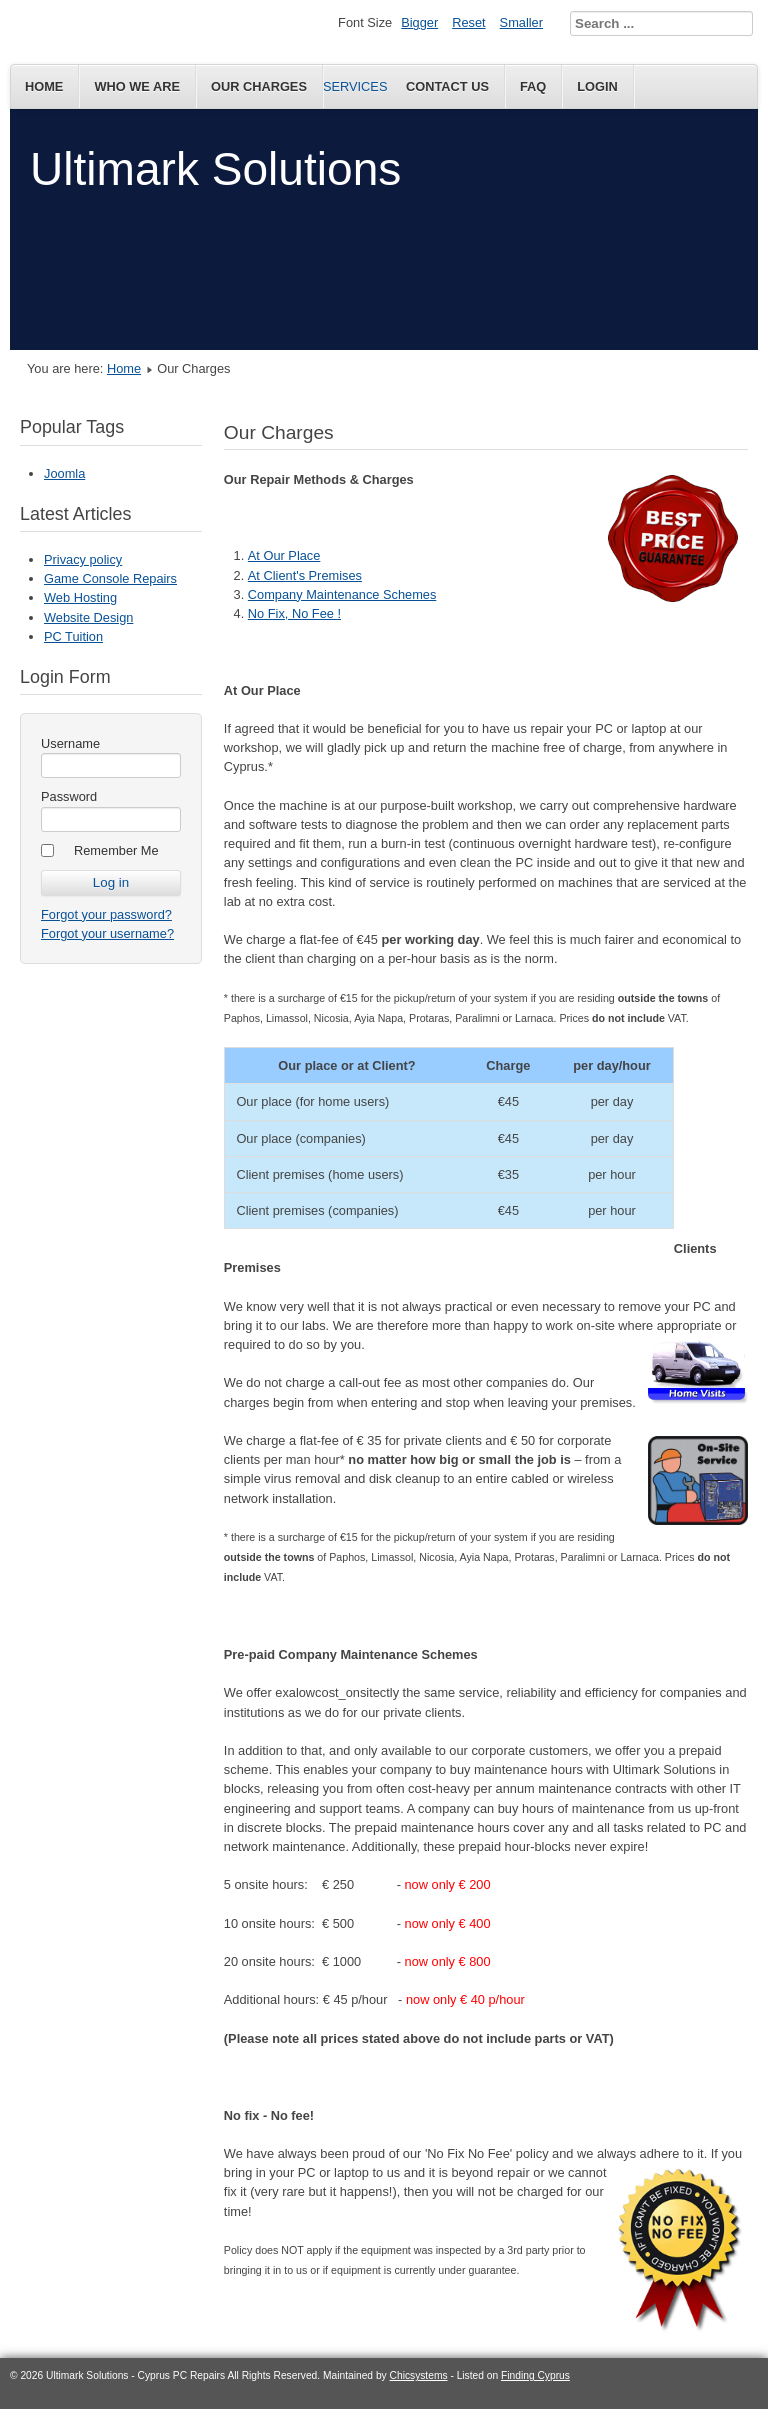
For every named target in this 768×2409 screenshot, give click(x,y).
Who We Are (137, 86)
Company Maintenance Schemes (342, 594)
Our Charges (259, 86)
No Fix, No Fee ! (294, 613)
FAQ (533, 86)
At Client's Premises (305, 575)
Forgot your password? (106, 914)
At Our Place (284, 555)
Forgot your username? (107, 933)
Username (70, 743)
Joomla (64, 473)
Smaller (521, 22)
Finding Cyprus (535, 2375)
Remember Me (116, 850)
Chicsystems (419, 2375)
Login (597, 86)
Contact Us (447, 86)
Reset (468, 22)
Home (44, 86)
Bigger (419, 22)
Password (69, 796)
